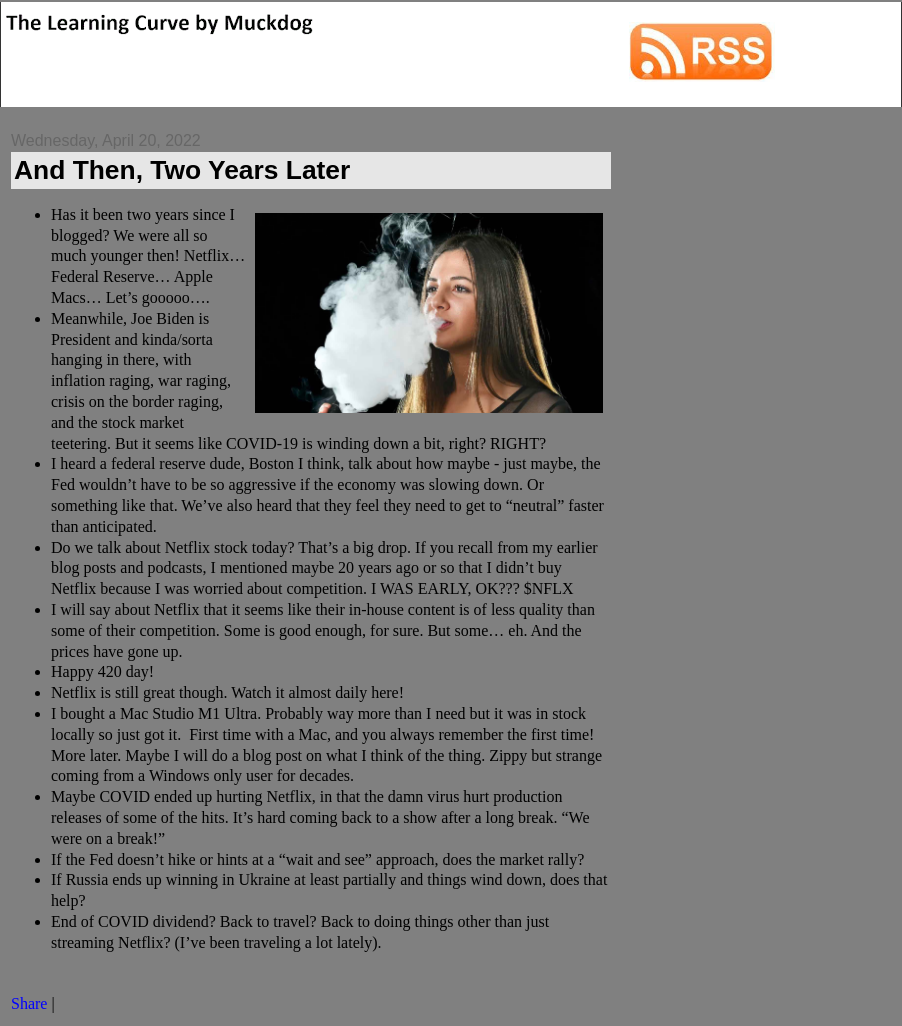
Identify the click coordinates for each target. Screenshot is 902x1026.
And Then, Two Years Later (182, 170)
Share (29, 1003)
